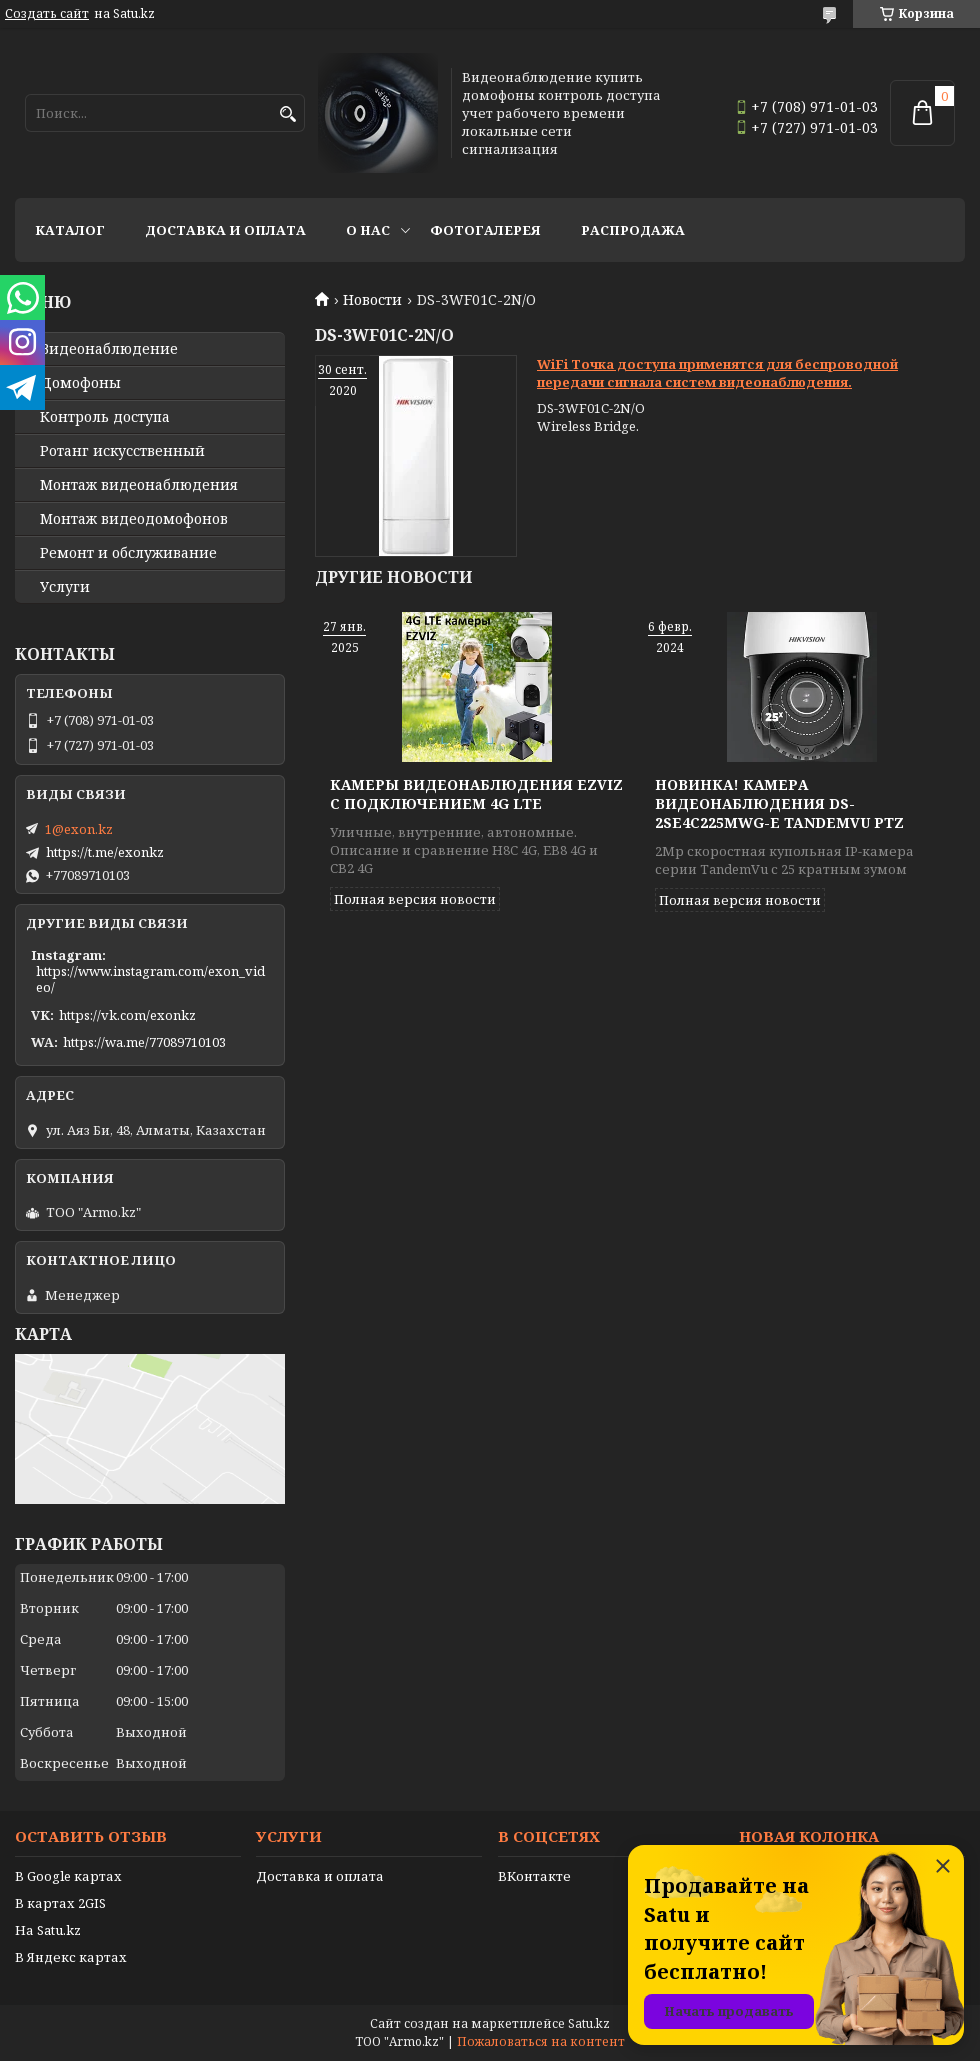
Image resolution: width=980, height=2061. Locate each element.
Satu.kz (589, 2023)
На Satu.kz (48, 1930)
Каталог (70, 230)
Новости (372, 300)
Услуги (65, 587)
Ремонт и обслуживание (128, 553)
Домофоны (80, 383)
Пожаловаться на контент (541, 2041)
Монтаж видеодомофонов (134, 519)
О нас (368, 230)
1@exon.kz (79, 829)
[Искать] (287, 114)
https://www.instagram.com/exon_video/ (150, 979)
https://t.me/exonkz (105, 852)
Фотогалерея (485, 230)
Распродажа (633, 230)
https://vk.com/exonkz (127, 1015)
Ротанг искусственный (122, 451)
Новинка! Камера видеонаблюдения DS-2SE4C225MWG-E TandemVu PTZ (779, 803)
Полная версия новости (415, 899)
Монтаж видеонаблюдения (139, 485)
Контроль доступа (105, 417)
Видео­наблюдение (109, 349)
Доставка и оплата (225, 230)
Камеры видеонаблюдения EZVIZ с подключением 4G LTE (476, 794)
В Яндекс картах (71, 1957)
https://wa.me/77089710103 (144, 1042)
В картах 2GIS (60, 1903)
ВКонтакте (534, 1876)
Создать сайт (47, 14)
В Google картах (68, 1876)
